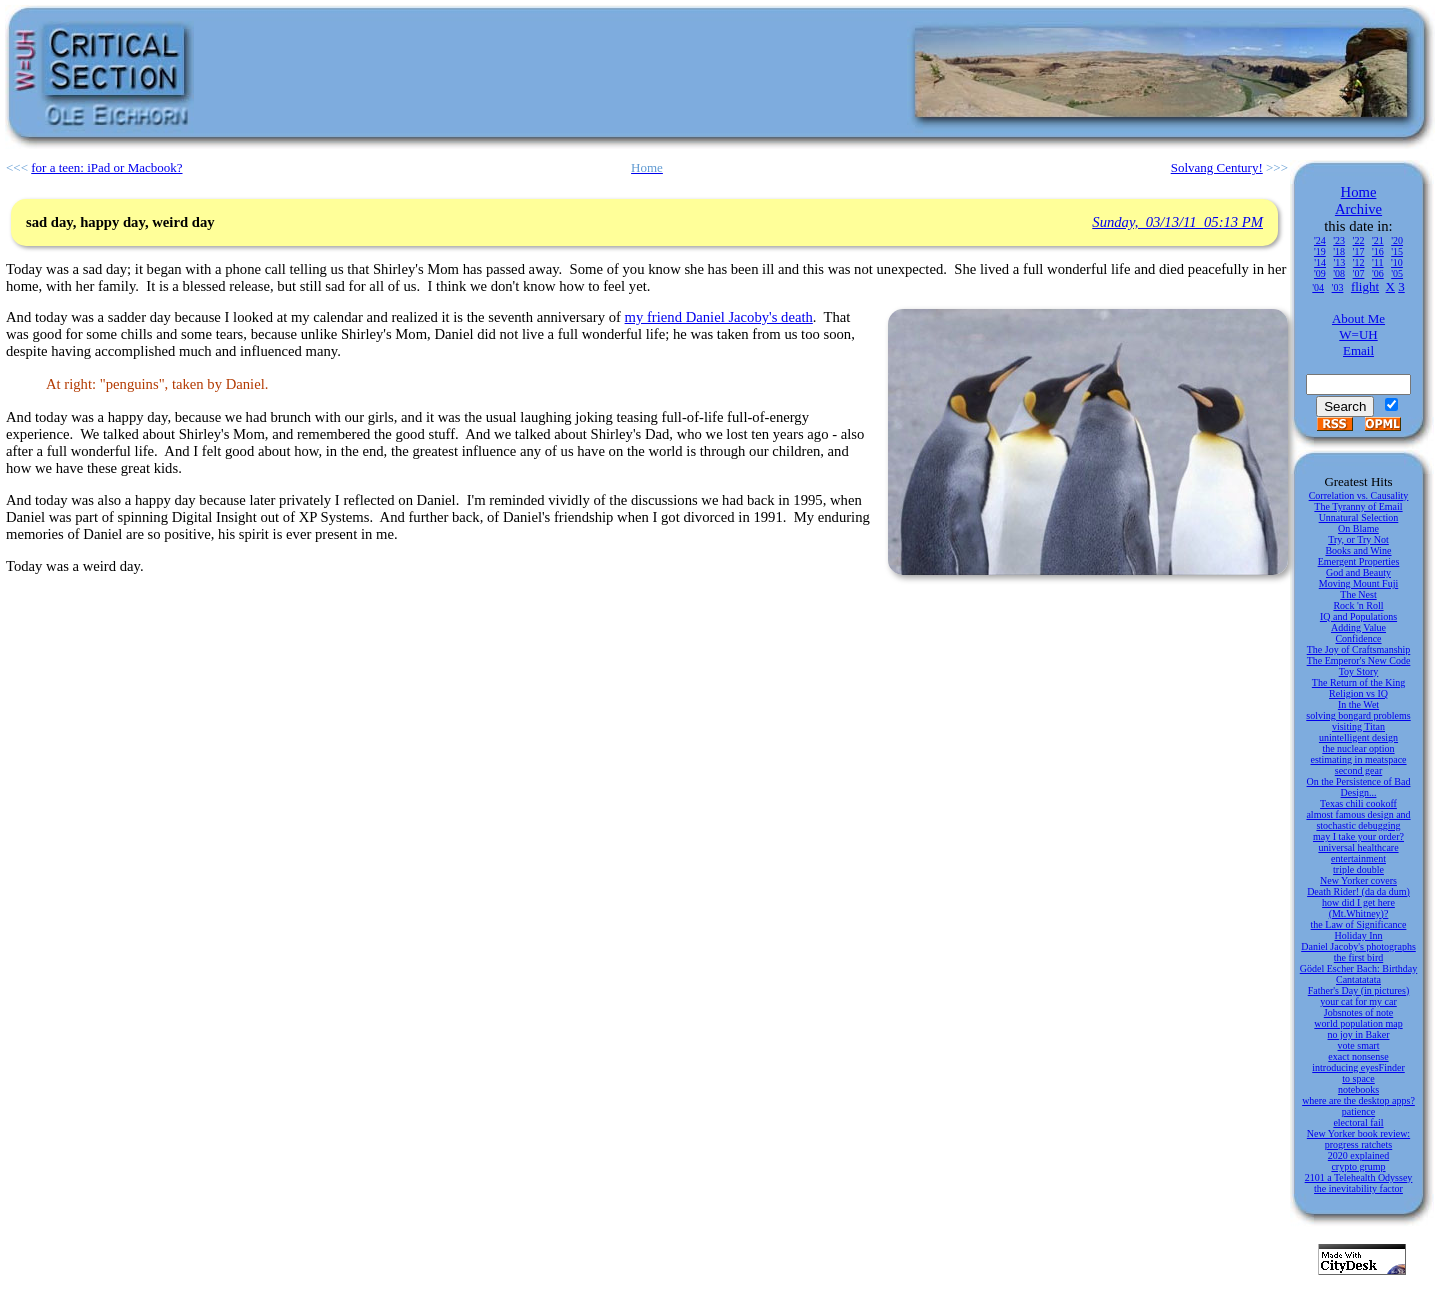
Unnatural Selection (1359, 517)
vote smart (1359, 1045)
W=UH (1358, 334)
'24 (1320, 240)
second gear (1358, 770)
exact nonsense (1358, 1056)
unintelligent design (1358, 737)
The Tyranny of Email (1358, 506)
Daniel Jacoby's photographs (1358, 946)
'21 (1378, 240)
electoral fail (1358, 1122)
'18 (1339, 251)
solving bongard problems (1358, 715)
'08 (1339, 273)
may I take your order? (1358, 836)
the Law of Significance (1359, 924)
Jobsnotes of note (1358, 1012)
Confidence (1358, 638)
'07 (1359, 273)
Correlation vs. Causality (1359, 495)
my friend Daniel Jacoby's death (719, 317)
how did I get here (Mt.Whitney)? (1358, 908)
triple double (1358, 869)
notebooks (1358, 1089)
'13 (1339, 262)
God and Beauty (1358, 572)
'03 (1338, 287)
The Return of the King (1358, 682)
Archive (1358, 209)
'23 (1339, 240)
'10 (1397, 262)
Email (1358, 350)
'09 (1320, 273)
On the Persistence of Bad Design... (1359, 787)
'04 (1318, 287)
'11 (1377, 262)
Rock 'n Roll (1358, 605)
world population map (1358, 1023)
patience (1358, 1111)
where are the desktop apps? (1358, 1100)
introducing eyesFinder (1358, 1067)
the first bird (1358, 957)
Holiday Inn (1358, 935)
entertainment (1358, 858)
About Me (1358, 318)
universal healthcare (1358, 847)
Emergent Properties (1359, 561)
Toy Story (1359, 671)
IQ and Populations (1358, 616)
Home (1359, 192)
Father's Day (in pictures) (1359, 990)
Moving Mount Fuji (1358, 583)
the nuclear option (1358, 748)
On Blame (1358, 528)
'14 (1320, 262)
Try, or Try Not (1358, 539)
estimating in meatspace (1358, 759)
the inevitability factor (1358, 1188)
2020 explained (1358, 1155)
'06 (1378, 273)
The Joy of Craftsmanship (1359, 649)
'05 (1397, 273)
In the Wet (1358, 704)
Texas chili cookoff (1358, 803)
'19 (1320, 251)
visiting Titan (1358, 726)
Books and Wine (1358, 550)
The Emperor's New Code (1359, 660)
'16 (1378, 251)
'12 (1359, 262)
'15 (1397, 251)
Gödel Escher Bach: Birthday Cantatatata (1358, 974)
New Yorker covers (1358, 880)
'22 (1359, 240)
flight (1365, 286)
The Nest (1358, 594)
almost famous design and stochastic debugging (1358, 820)
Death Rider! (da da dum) (1358, 891)
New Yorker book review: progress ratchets (1358, 1139)
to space (1358, 1078)
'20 (1397, 240)
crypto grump (1358, 1166)
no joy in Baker (1359, 1034)
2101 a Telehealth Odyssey (1359, 1177)
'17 (1359, 251)
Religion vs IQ (1358, 693)
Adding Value (1358, 627)
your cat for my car (1358, 1001)
